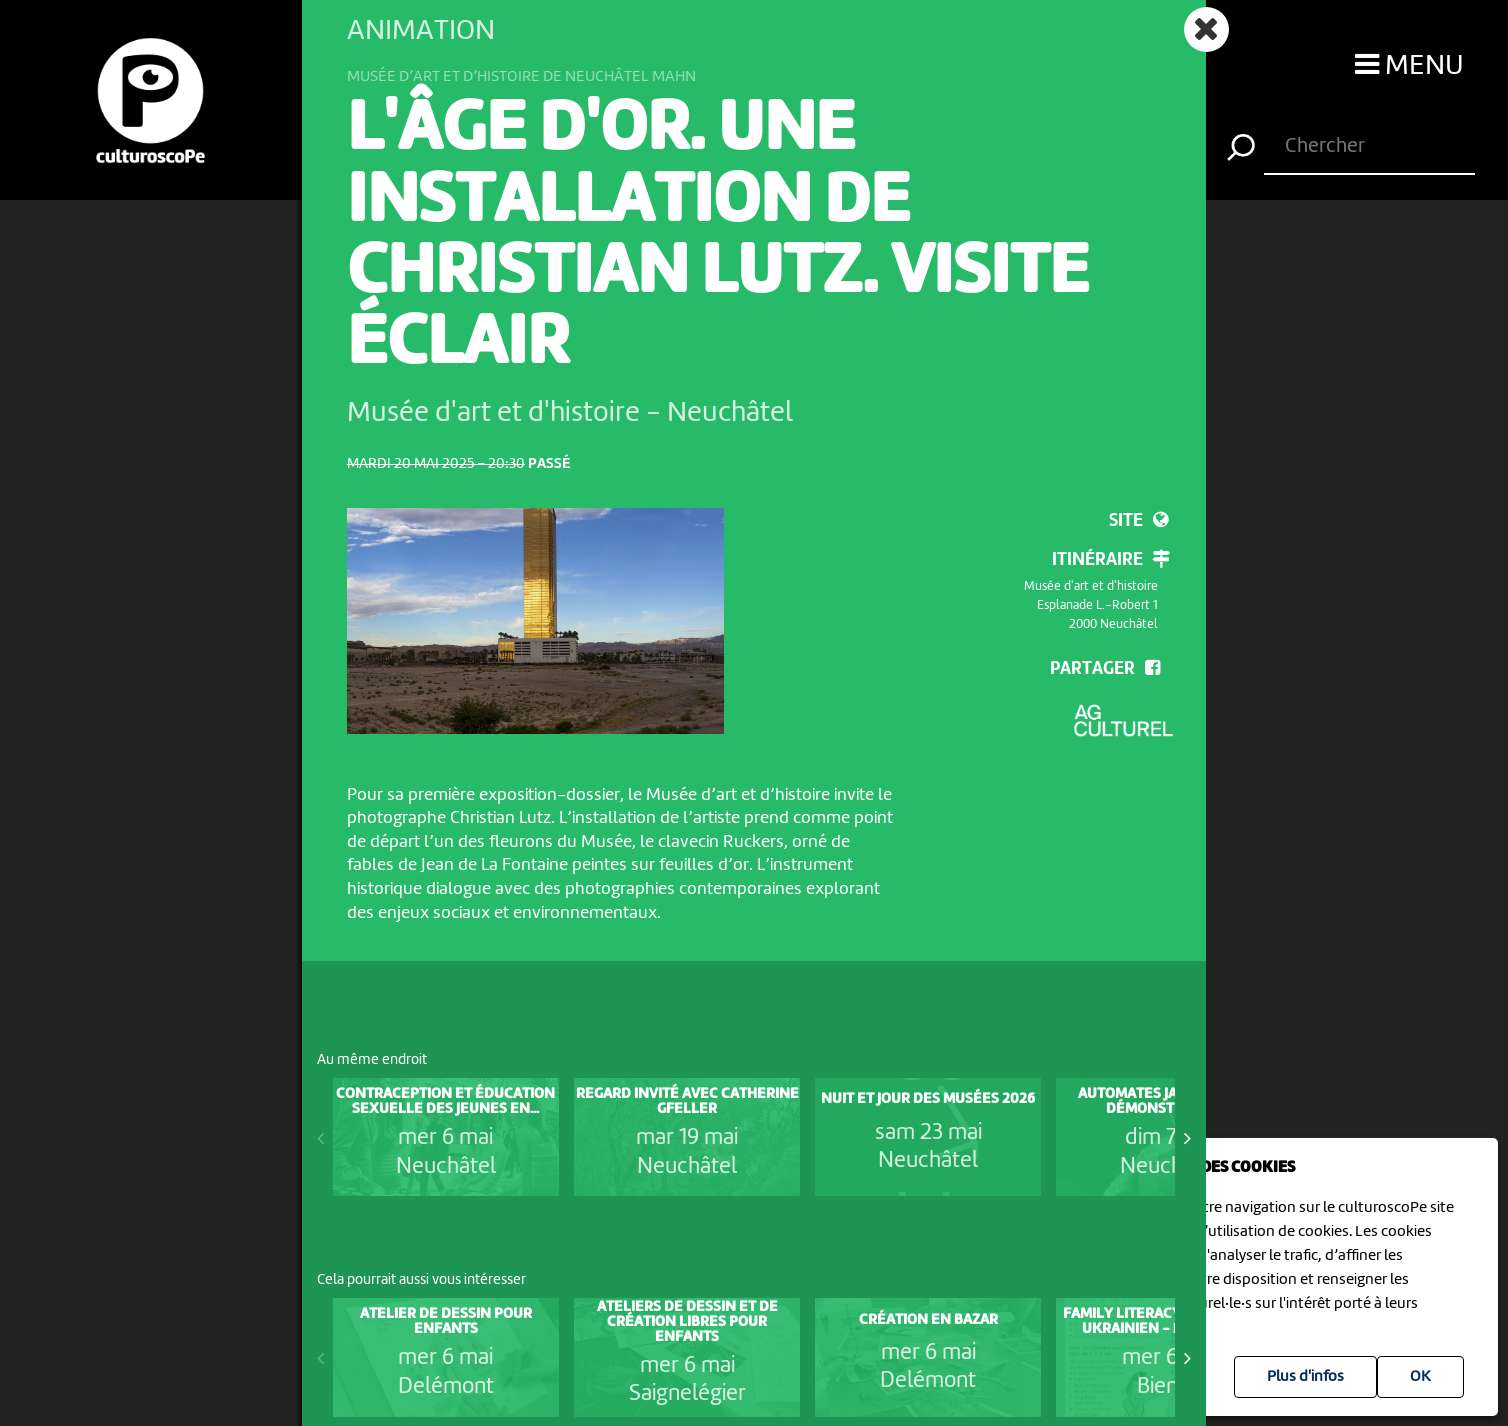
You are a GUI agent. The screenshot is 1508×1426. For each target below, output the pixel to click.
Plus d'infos (1305, 1377)
